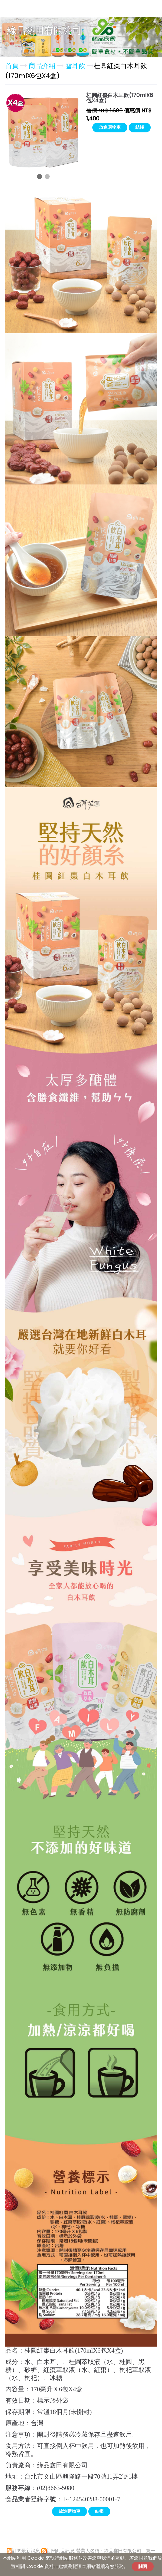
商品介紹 (43, 65)
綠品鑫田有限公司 (44, 30)
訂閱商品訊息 (61, 2550)
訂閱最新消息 (26, 2550)
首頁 (12, 65)
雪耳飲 (75, 65)
